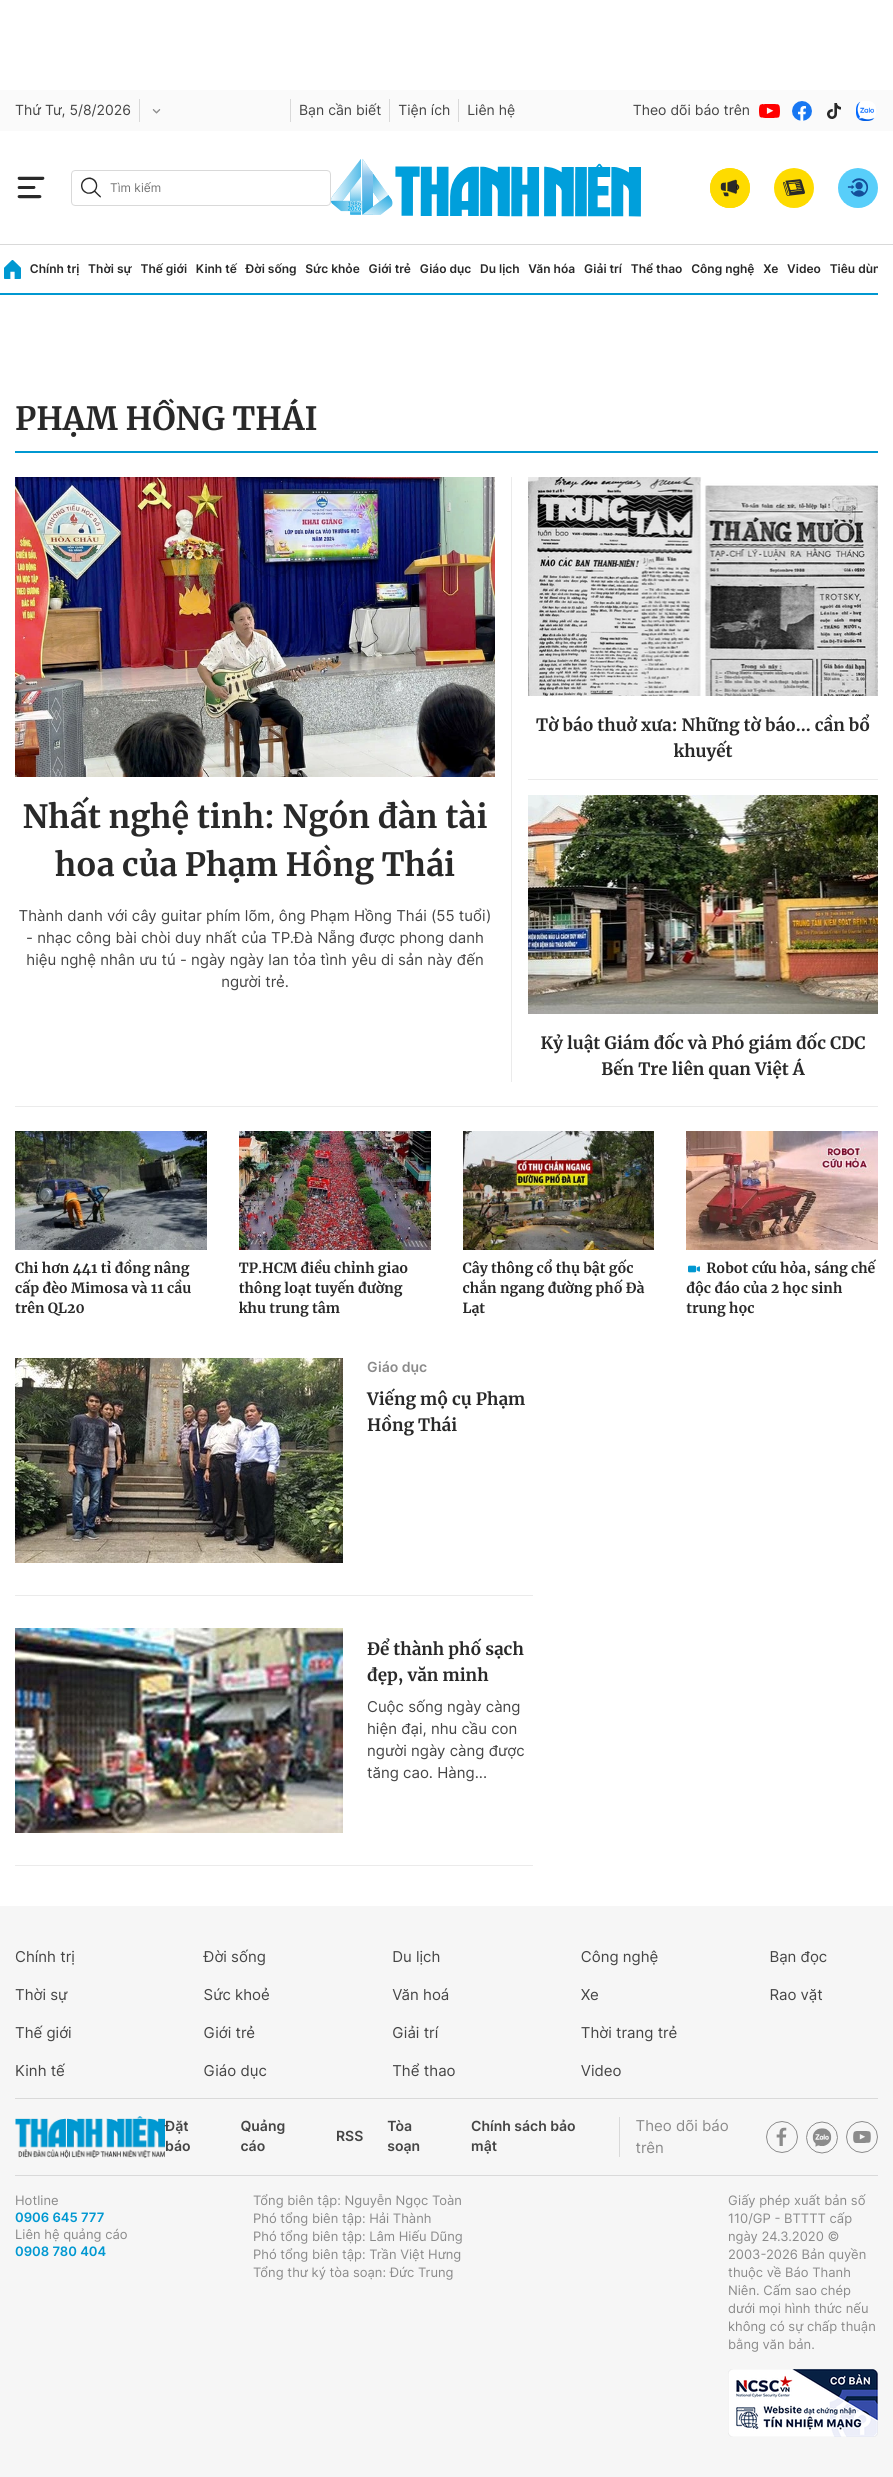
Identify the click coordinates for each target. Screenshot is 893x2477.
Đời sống (271, 268)
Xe (770, 268)
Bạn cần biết (340, 110)
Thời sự (110, 268)
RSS (349, 2136)
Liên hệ (491, 110)
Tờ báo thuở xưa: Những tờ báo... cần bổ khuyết (703, 738)
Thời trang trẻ (629, 2032)
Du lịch (500, 268)
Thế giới (163, 268)
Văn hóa (551, 268)
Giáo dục (446, 268)
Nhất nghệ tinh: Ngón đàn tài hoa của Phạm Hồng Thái (255, 841)
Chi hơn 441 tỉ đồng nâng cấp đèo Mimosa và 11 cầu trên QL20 (103, 1288)
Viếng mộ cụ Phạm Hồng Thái (446, 1412)
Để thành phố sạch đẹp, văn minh (445, 1662)
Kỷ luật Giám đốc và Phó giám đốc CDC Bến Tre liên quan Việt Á (703, 1056)
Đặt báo (177, 2136)
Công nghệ (722, 268)
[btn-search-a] (91, 187)
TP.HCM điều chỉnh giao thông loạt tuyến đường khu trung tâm (323, 1288)
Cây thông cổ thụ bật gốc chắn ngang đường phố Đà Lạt (554, 1288)
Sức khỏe (332, 268)
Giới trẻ (390, 268)
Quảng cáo (263, 2136)
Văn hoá (420, 1994)
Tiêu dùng (859, 268)
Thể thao (657, 268)
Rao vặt (795, 1994)
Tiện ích (424, 110)
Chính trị (55, 268)
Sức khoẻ (237, 1994)
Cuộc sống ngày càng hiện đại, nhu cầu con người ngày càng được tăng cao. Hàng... (446, 1739)
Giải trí (603, 268)
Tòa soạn (403, 2136)
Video (804, 268)
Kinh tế (216, 268)
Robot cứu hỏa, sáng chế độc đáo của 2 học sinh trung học (780, 1288)
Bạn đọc (798, 1956)
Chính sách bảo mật (523, 2136)
